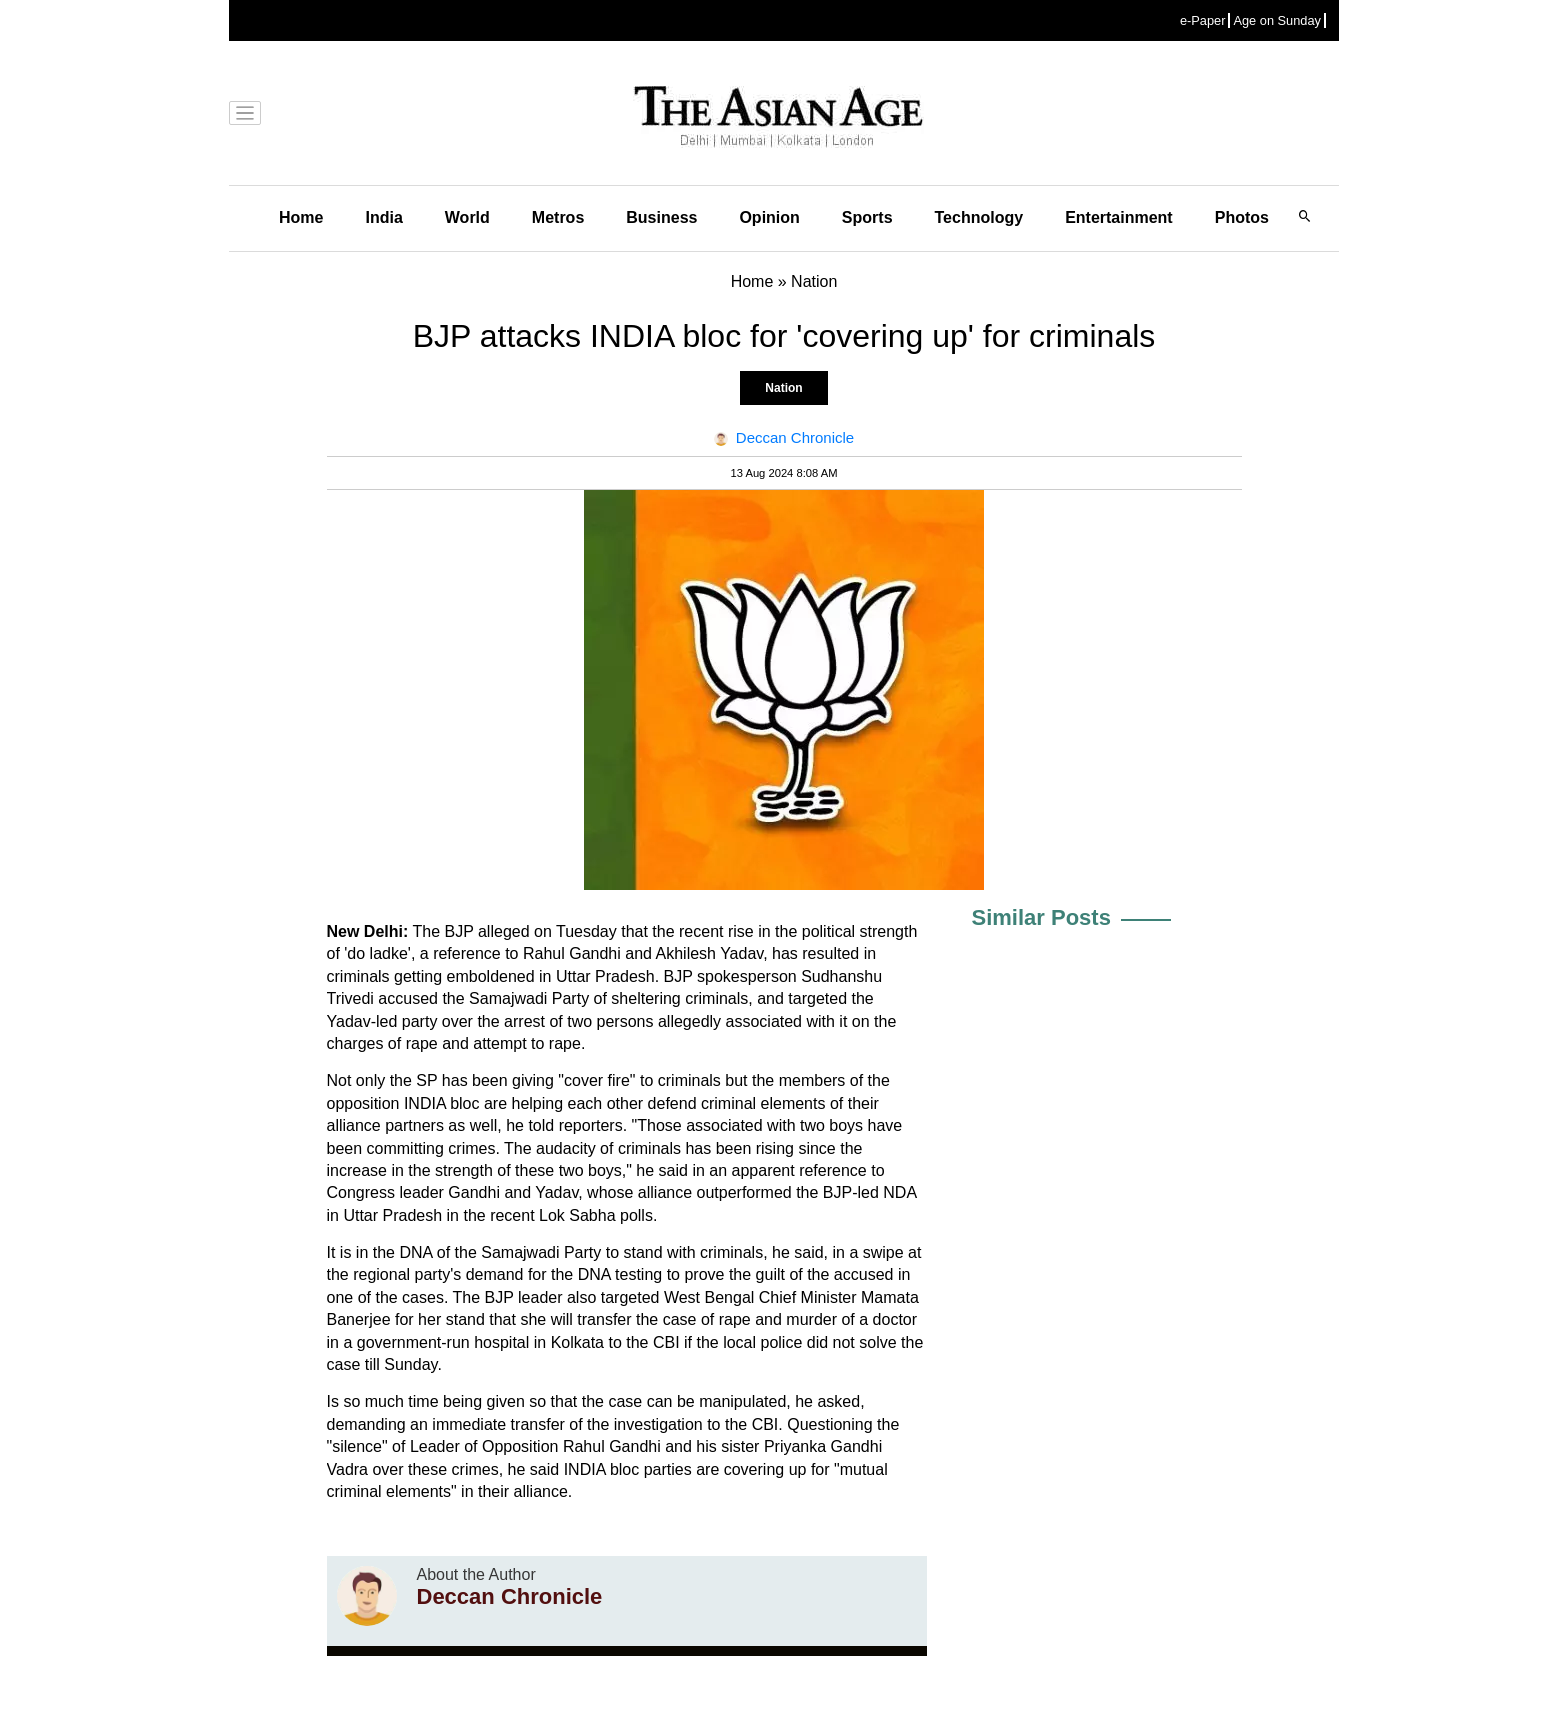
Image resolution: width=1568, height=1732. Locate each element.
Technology (979, 217)
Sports (867, 217)
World (467, 217)
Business (661, 217)
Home (301, 217)
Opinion (769, 217)
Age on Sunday (1277, 20)
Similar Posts (1041, 917)
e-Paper (1203, 20)
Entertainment (1119, 217)
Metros (558, 217)
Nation (783, 388)
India (383, 217)
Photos (1242, 217)
